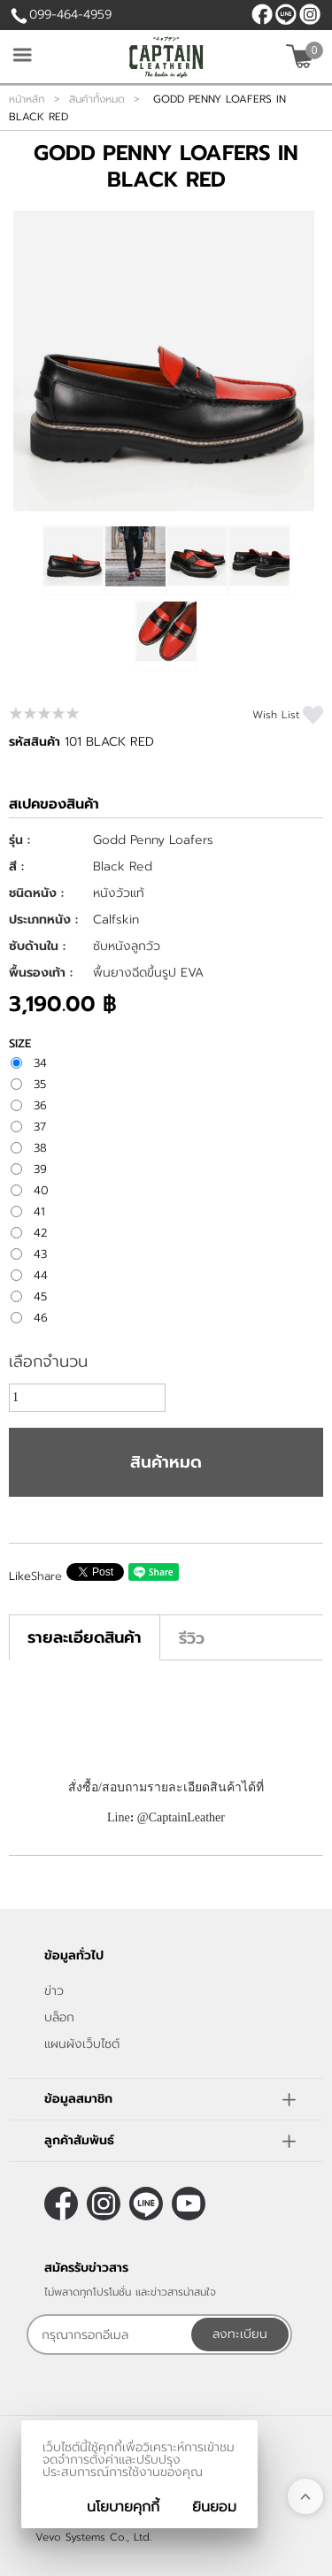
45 (40, 1297)
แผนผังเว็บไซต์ (82, 2044)
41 (39, 1212)
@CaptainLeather (286, 14)
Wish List (275, 715)
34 (40, 1063)
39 (40, 1169)
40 (41, 1191)
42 (41, 1233)
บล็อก (59, 2017)
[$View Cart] (302, 56)
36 (40, 1106)
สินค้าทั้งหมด (97, 99)
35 (40, 1084)
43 (40, 1254)
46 (41, 1318)
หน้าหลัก (27, 99)
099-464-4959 (70, 14)
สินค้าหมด (166, 1462)
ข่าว (54, 1991)
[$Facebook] (262, 14)
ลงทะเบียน (239, 2334)
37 (40, 1127)
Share (46, 1576)
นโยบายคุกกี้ (123, 2507)
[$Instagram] (309, 14)
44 (41, 1276)
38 (40, 1148)
